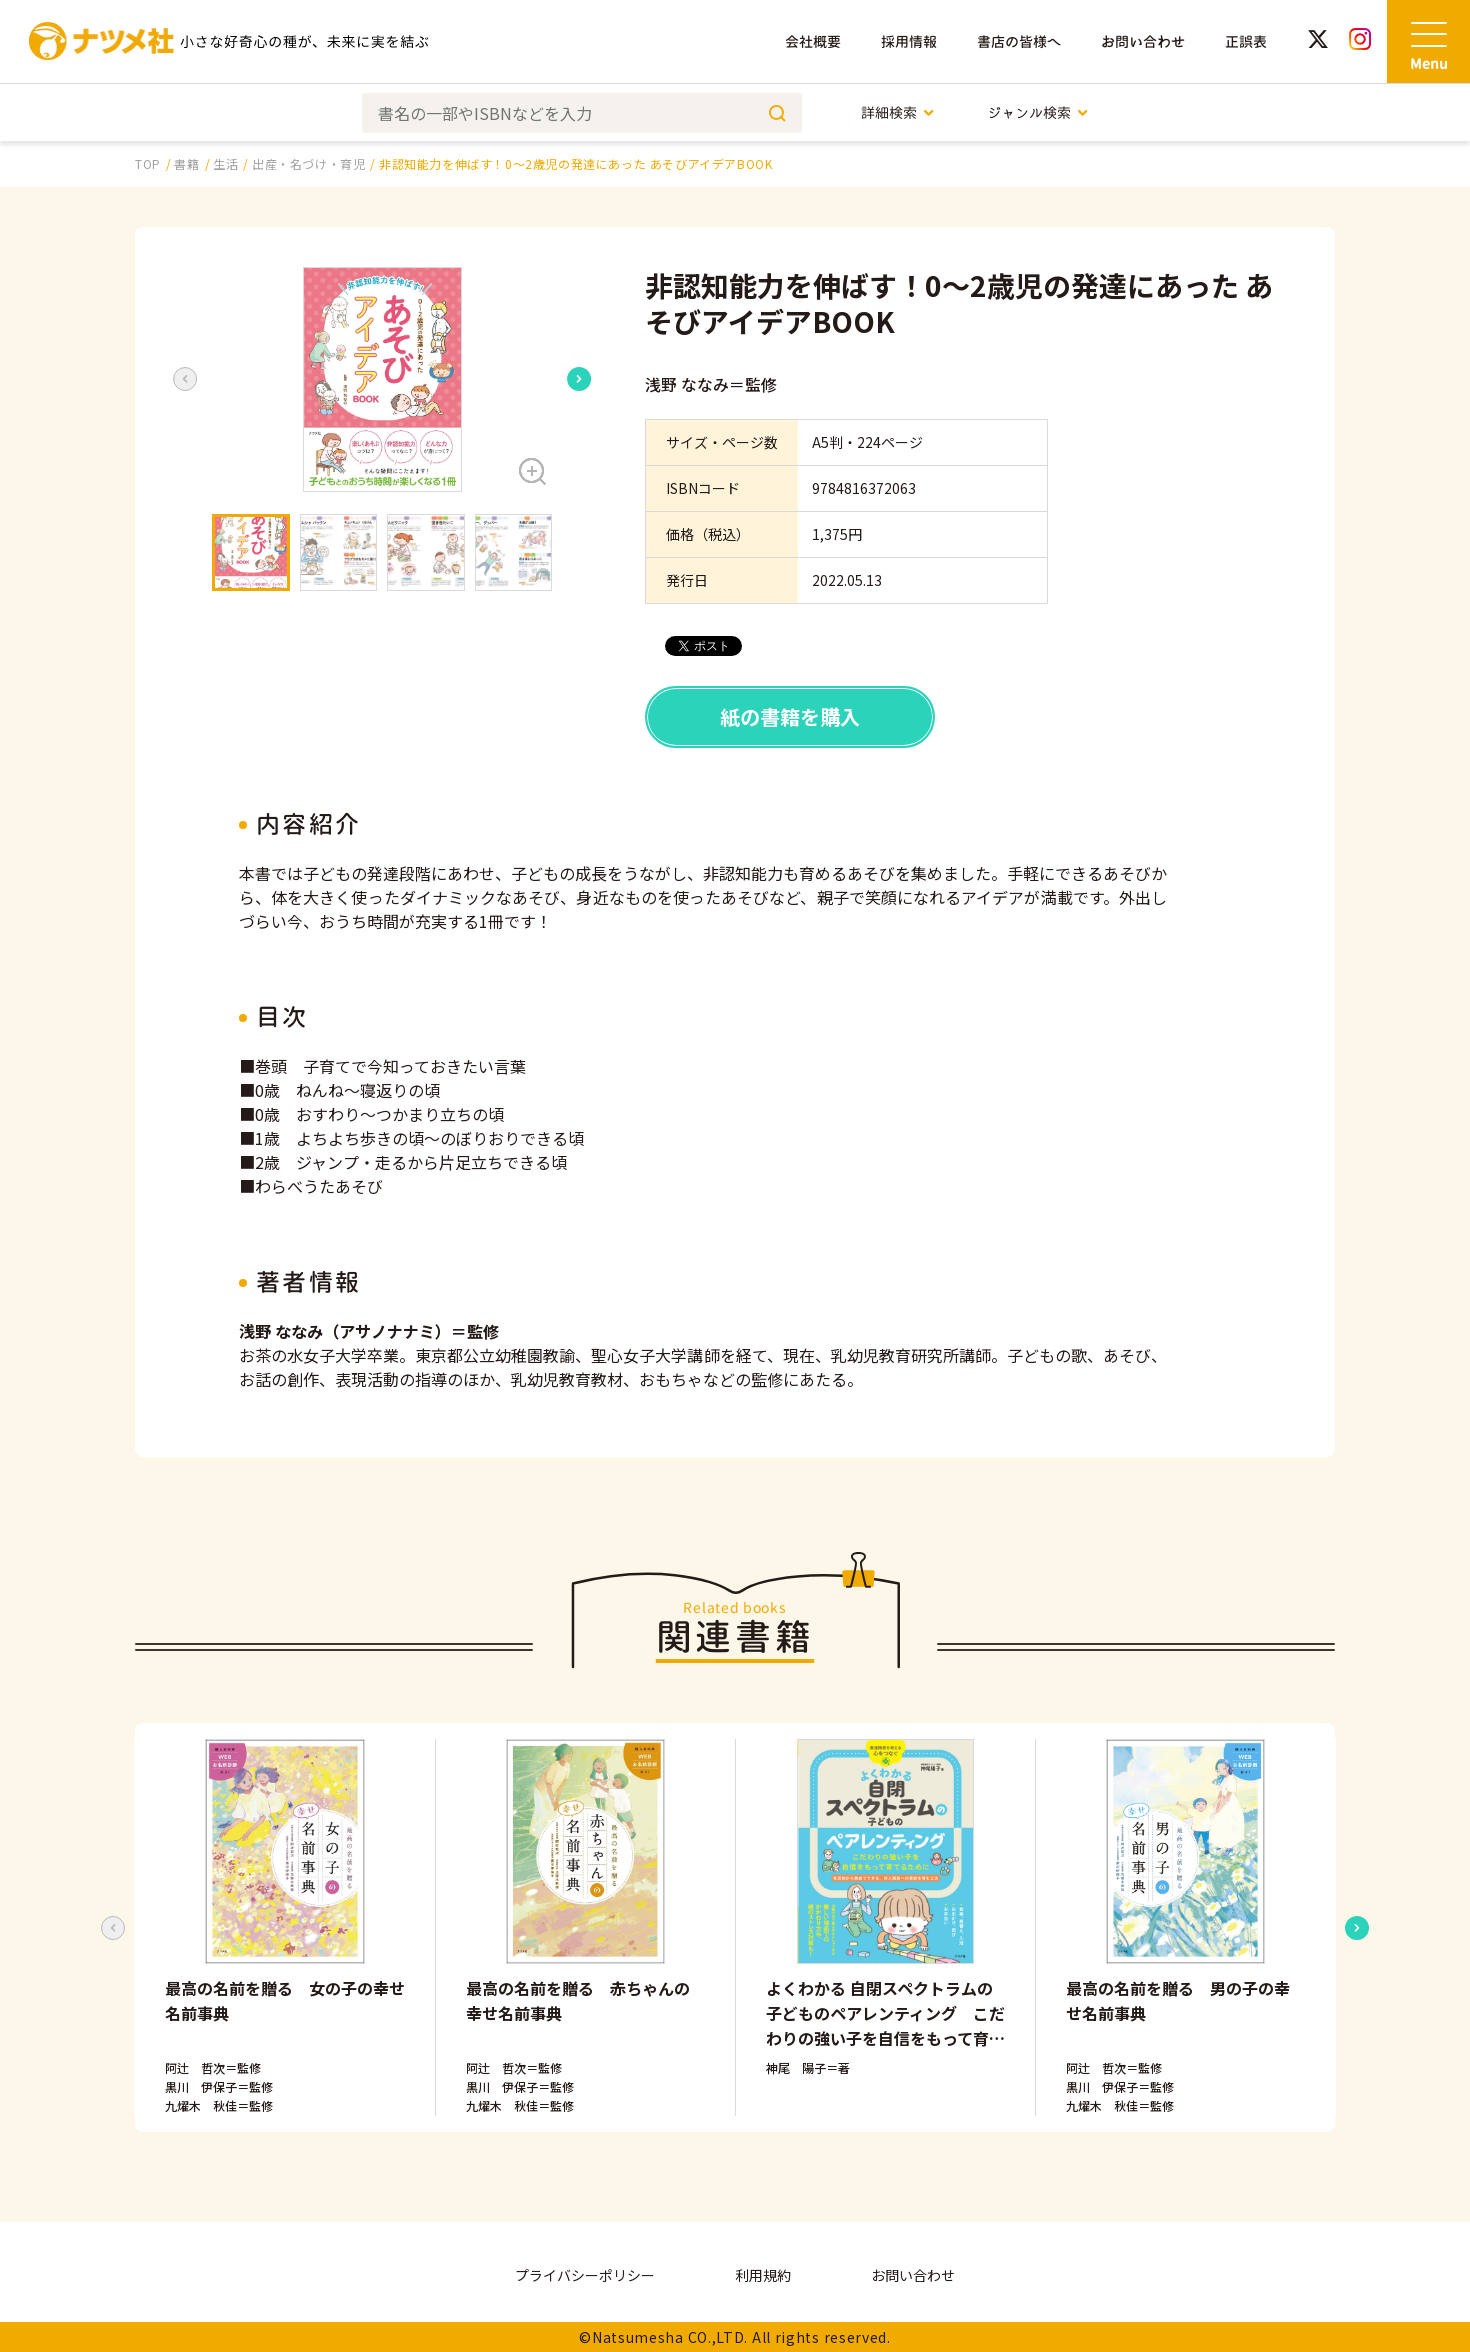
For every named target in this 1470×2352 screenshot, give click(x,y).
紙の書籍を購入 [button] (790, 716)
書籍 (186, 163)
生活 (225, 163)
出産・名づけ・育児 (308, 163)
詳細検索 (898, 112)
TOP (148, 163)
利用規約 (763, 2275)
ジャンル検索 (1038, 112)
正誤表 (1246, 41)
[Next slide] (579, 379)
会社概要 (813, 41)
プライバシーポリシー (585, 2275)
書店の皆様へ (1019, 41)
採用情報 (909, 41)
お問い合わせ (1143, 41)
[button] (382, 379)
